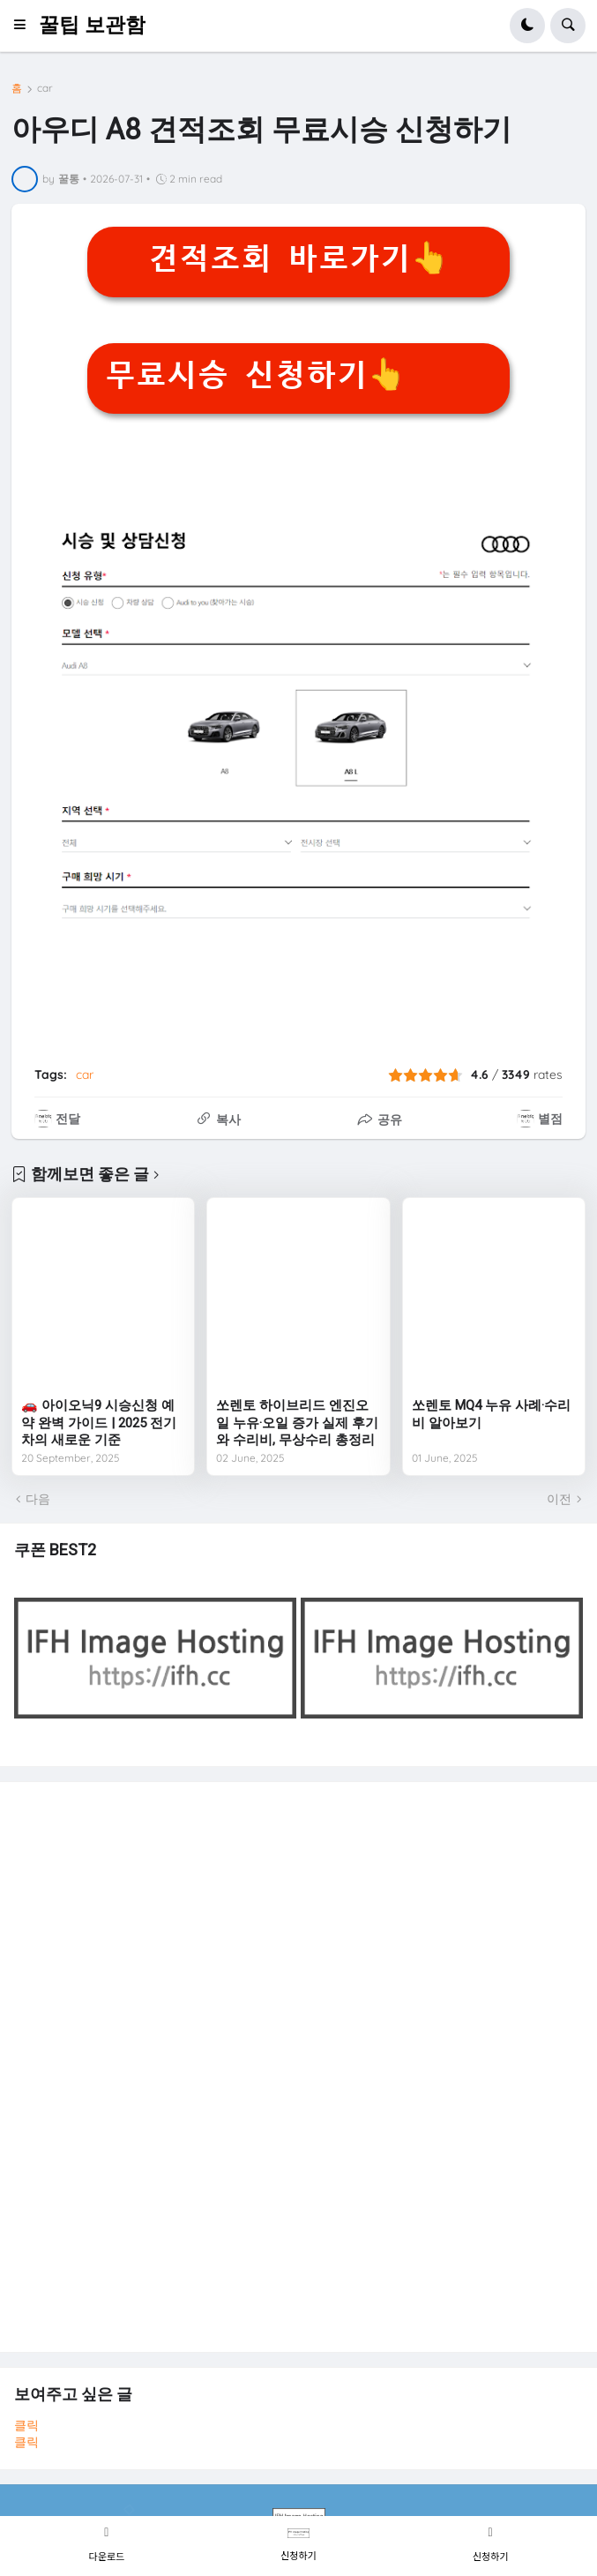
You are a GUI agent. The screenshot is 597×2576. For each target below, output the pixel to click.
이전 (559, 1499)
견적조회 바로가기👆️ (299, 258)
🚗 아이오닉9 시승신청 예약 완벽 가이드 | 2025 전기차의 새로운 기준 (98, 1422)
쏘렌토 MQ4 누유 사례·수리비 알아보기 (491, 1414)
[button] (25, 25)
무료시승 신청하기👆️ (256, 375)
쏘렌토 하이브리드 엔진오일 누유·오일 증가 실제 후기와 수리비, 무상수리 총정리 (297, 1422)
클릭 (26, 2425)
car (45, 88)
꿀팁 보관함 (92, 25)
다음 (38, 1499)
